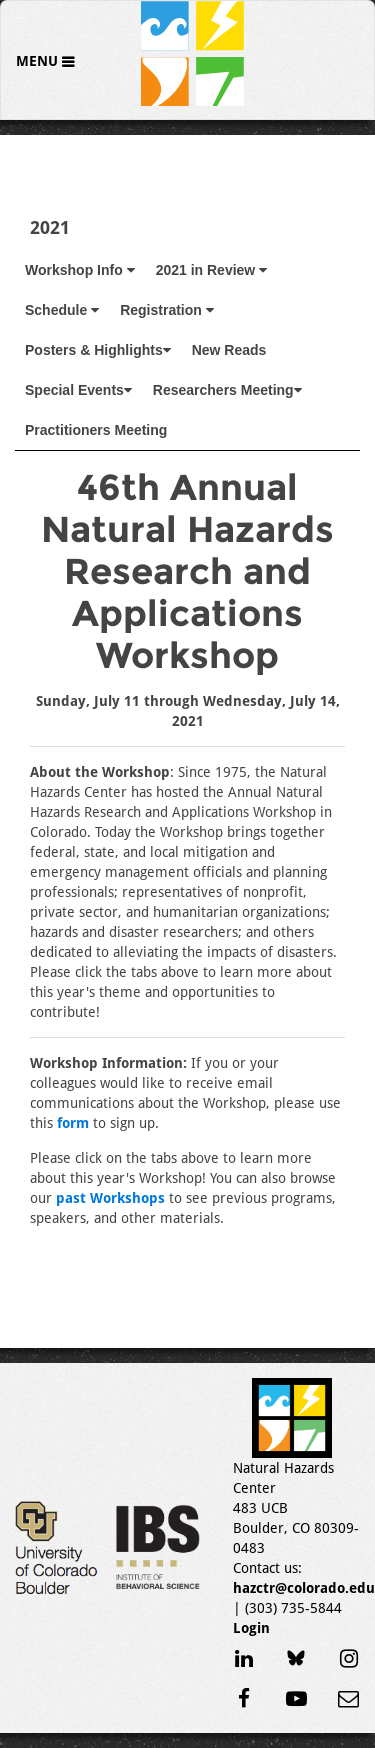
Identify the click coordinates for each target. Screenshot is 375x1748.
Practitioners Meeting (96, 430)
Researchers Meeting (227, 390)
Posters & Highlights (98, 350)
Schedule (62, 310)
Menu (39, 61)
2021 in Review (212, 270)
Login (251, 1628)
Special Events (78, 390)
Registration (167, 310)
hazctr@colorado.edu (304, 1588)
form (73, 1123)
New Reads (229, 350)
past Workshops (110, 1198)
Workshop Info (80, 270)
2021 (50, 227)
